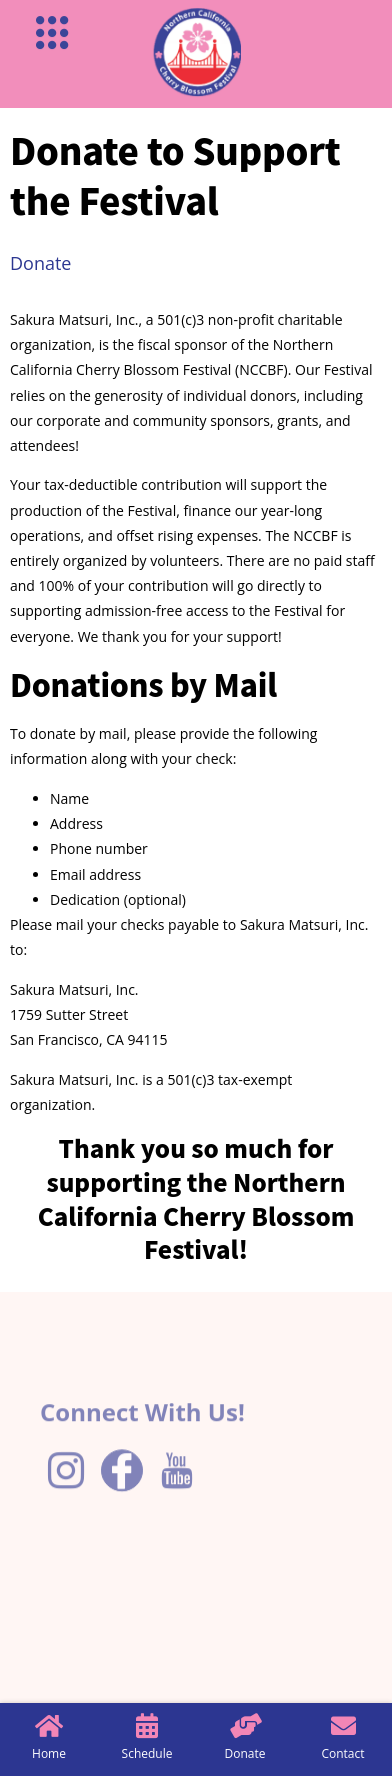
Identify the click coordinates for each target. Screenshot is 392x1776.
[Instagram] (66, 1500)
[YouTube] (177, 1500)
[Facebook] (122, 1499)
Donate (40, 263)
